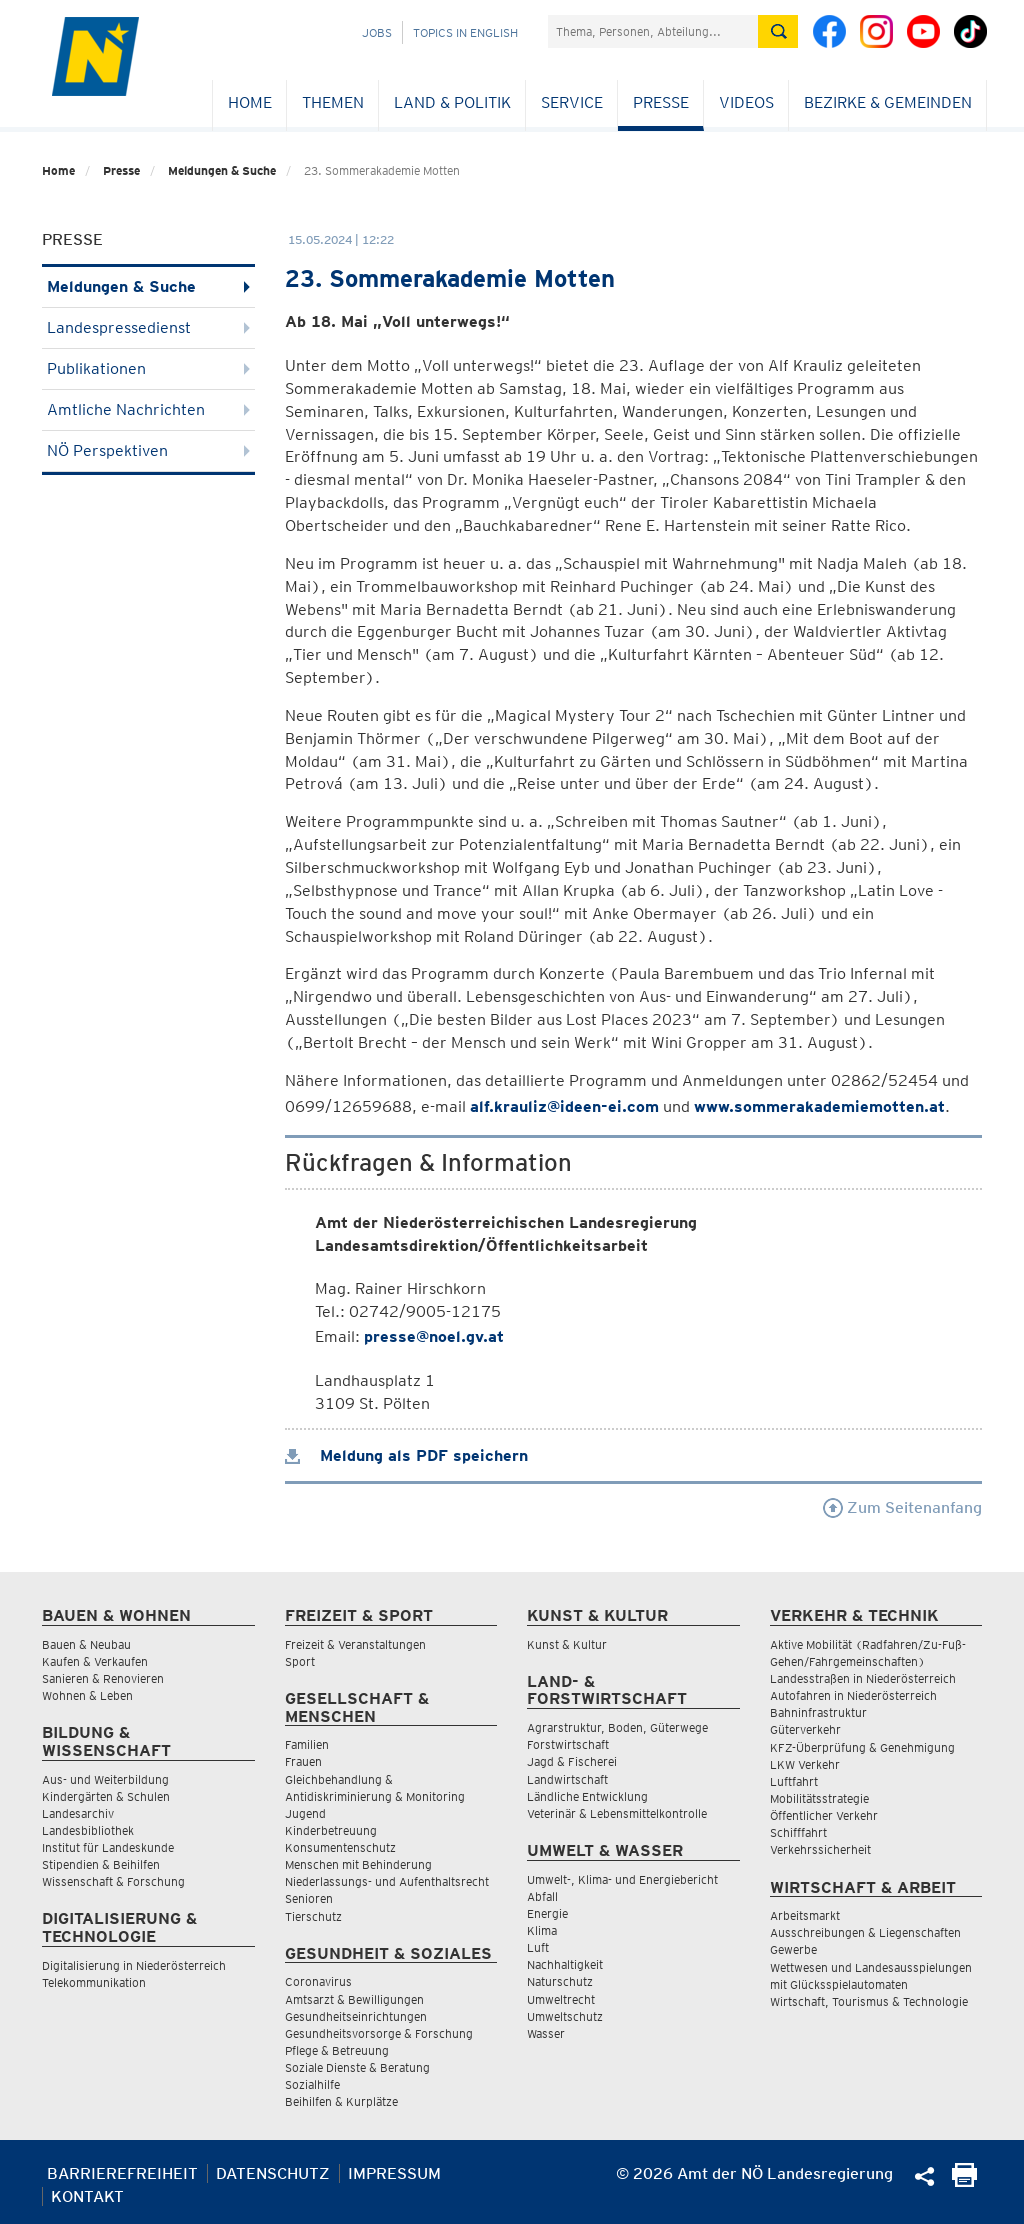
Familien (307, 1744)
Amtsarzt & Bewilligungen (354, 1999)
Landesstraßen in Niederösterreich (863, 1678)
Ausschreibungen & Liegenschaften (865, 1932)
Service (572, 102)
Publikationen (148, 368)
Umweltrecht (561, 1999)
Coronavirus (318, 1981)
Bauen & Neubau (86, 1644)
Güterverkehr (805, 1729)
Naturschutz (560, 1981)
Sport (300, 1661)
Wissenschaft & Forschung (113, 1881)
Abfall (542, 1896)
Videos (746, 102)
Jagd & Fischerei (572, 1761)
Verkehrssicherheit (820, 1849)
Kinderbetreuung (331, 1830)
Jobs (377, 32)
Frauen (303, 1761)
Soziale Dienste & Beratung (357, 2067)
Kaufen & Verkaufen (95, 1661)
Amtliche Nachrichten (148, 409)
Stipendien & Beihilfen (101, 1864)
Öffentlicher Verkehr (824, 1815)
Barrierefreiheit (122, 2173)
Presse (661, 102)
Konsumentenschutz (340, 1847)
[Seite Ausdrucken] (964, 2181)
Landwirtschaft (567, 1779)
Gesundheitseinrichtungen (356, 2016)
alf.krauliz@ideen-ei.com (564, 1106)
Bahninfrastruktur (818, 1712)
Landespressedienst (148, 327)
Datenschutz (273, 2173)
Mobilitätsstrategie (819, 1798)
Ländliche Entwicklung (587, 1796)
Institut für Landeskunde (108, 1847)
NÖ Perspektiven (148, 450)
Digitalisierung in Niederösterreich (134, 1965)
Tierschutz (313, 1916)
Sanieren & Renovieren (103, 1678)
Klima (542, 1930)
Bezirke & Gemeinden (888, 102)
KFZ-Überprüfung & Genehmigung (862, 1747)
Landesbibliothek (88, 1830)
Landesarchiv (78, 1813)
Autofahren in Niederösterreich (853, 1695)
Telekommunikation (94, 1982)
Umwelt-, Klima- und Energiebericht (622, 1879)
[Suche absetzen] (778, 31)
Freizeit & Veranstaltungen (355, 1644)
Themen (333, 102)
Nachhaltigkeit (565, 1964)
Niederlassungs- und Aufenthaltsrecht (387, 1881)
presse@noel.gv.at (434, 1336)
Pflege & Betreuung (337, 2050)
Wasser (546, 2033)
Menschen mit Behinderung (358, 1864)
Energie (547, 1913)
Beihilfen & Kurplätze (341, 2101)
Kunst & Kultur (567, 1644)
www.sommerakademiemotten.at (819, 1106)
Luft (538, 1947)
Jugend (305, 1813)
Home (250, 102)
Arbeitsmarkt (805, 1915)
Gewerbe (793, 1949)
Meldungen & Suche (222, 170)
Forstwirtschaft (568, 1744)
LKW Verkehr (805, 1764)
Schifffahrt (798, 1832)
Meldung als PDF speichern (406, 1455)
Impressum (394, 2173)
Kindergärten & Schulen (106, 1796)
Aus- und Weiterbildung (105, 1779)
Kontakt (87, 2196)
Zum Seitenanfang (902, 1507)
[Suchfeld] (653, 31)
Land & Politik (452, 102)
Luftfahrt (794, 1781)
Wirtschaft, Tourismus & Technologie (869, 2001)
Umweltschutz (565, 2016)
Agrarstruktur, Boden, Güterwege (617, 1727)
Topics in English (465, 32)
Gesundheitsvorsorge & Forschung (379, 2033)
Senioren (309, 1898)
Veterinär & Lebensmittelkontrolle (617, 1813)
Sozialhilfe (312, 2084)
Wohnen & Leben (87, 1695)
